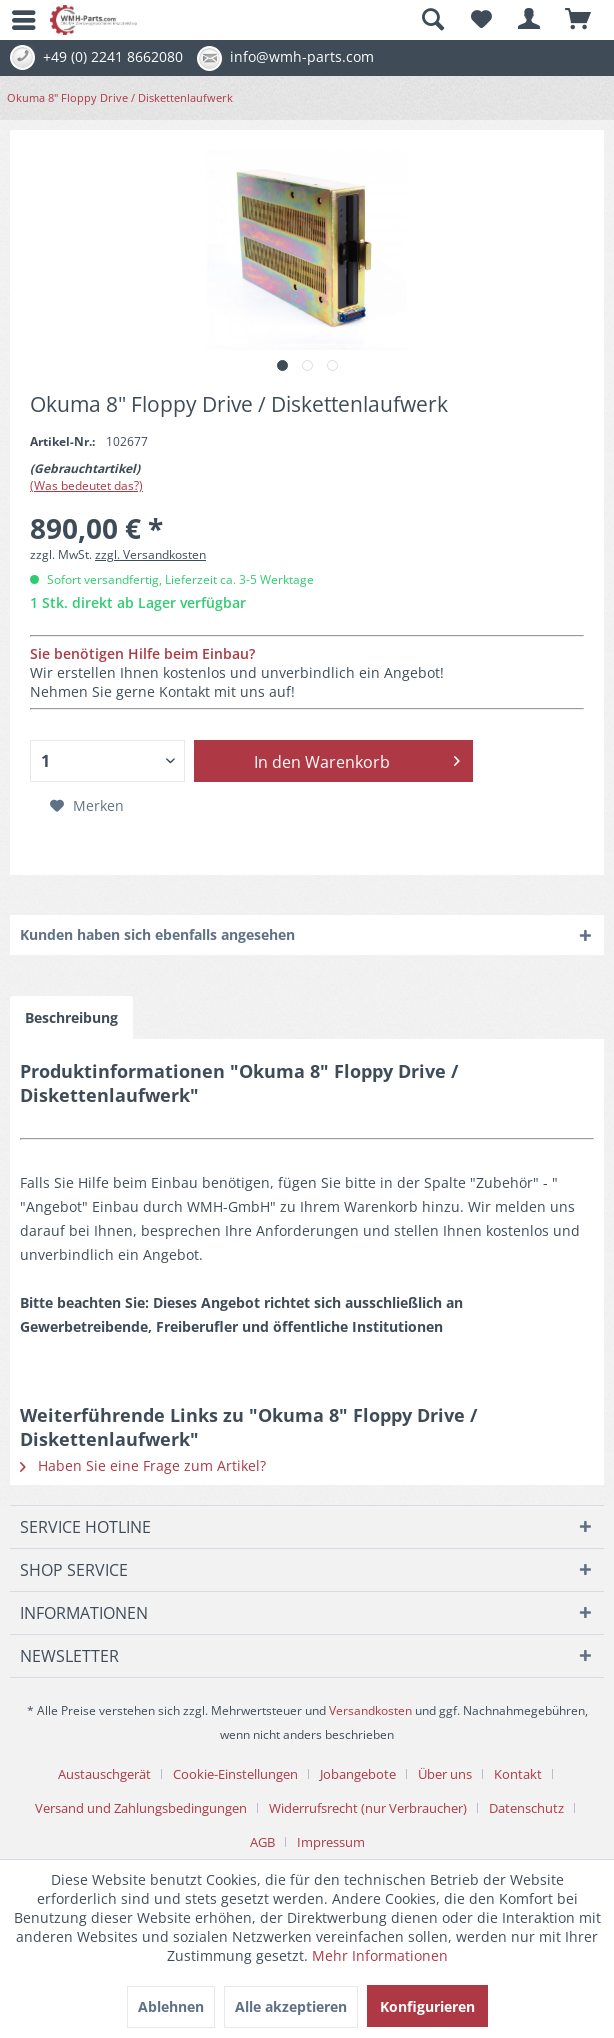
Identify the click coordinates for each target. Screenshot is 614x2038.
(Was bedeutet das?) (86, 485)
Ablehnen (171, 2006)
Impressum (331, 1842)
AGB (262, 1842)
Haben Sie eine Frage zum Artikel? (143, 1465)
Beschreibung (71, 1017)
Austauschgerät (104, 1774)
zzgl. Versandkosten (150, 554)
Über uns (445, 1774)
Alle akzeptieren (291, 2006)
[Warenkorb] (579, 20)
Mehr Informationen (380, 1955)
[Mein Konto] (530, 20)
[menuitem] (15, 20)
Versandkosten (370, 1710)
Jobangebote (358, 1774)
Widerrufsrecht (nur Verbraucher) (368, 1808)
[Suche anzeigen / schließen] (432, 20)
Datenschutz (526, 1808)
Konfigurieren (427, 2006)
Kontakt (518, 1774)
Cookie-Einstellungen (235, 1774)
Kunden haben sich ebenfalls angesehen (157, 934)
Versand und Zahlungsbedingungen (141, 1808)
